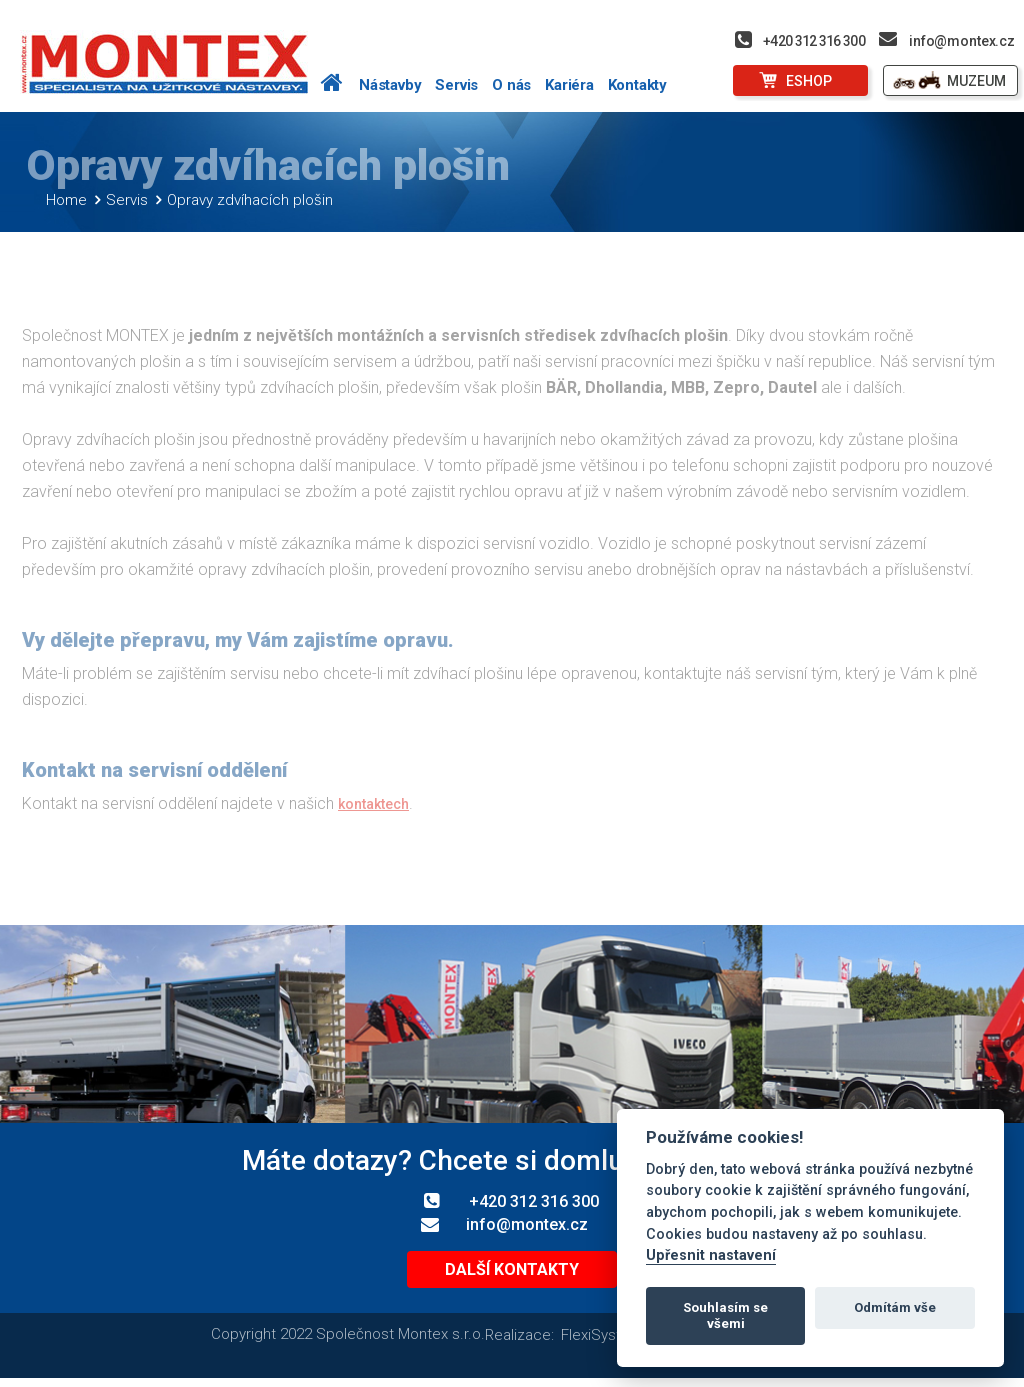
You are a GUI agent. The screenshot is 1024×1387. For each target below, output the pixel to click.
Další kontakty (512, 1277)
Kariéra (569, 85)
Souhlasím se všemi (725, 1315)
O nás (511, 85)
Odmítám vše (895, 1307)
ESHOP (809, 81)
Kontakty (637, 85)
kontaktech (373, 813)
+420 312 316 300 (814, 41)
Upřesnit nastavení (711, 1255)
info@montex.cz (962, 41)
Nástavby (390, 85)
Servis (456, 85)
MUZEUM (976, 81)
